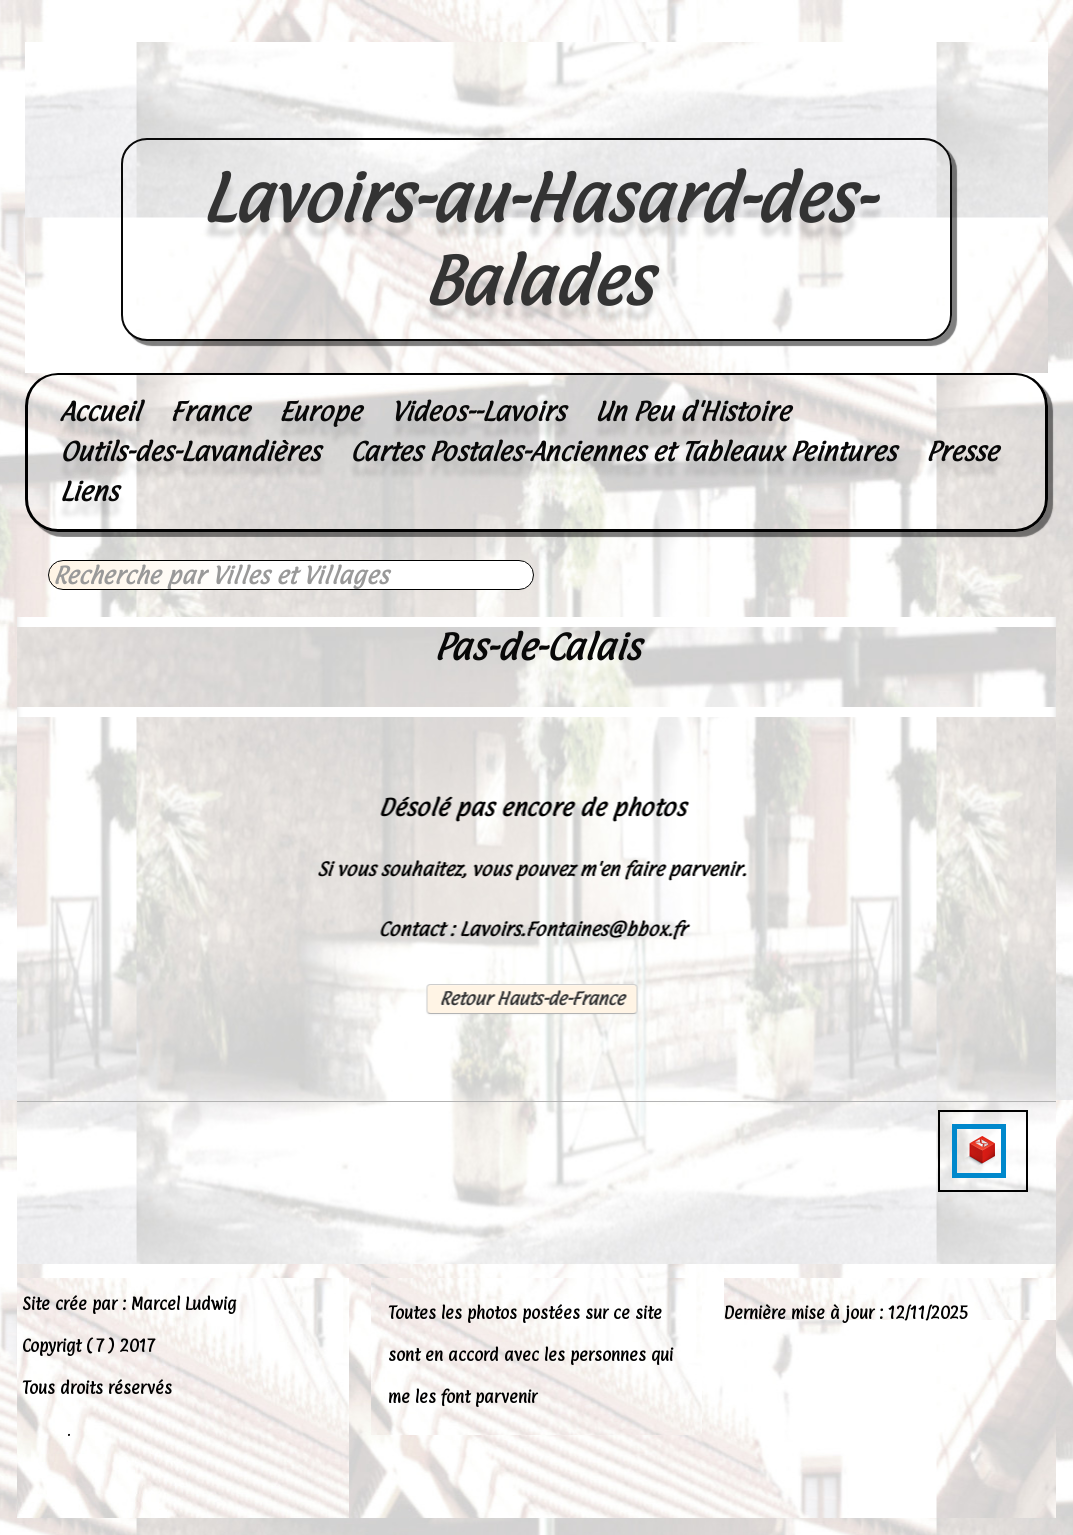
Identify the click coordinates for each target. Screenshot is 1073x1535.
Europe (320, 411)
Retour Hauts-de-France (531, 998)
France (209, 411)
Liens (89, 491)
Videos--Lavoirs (478, 411)
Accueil (100, 411)
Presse (962, 451)
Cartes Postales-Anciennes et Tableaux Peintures (623, 451)
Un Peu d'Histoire (692, 411)
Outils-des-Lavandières (190, 451)
